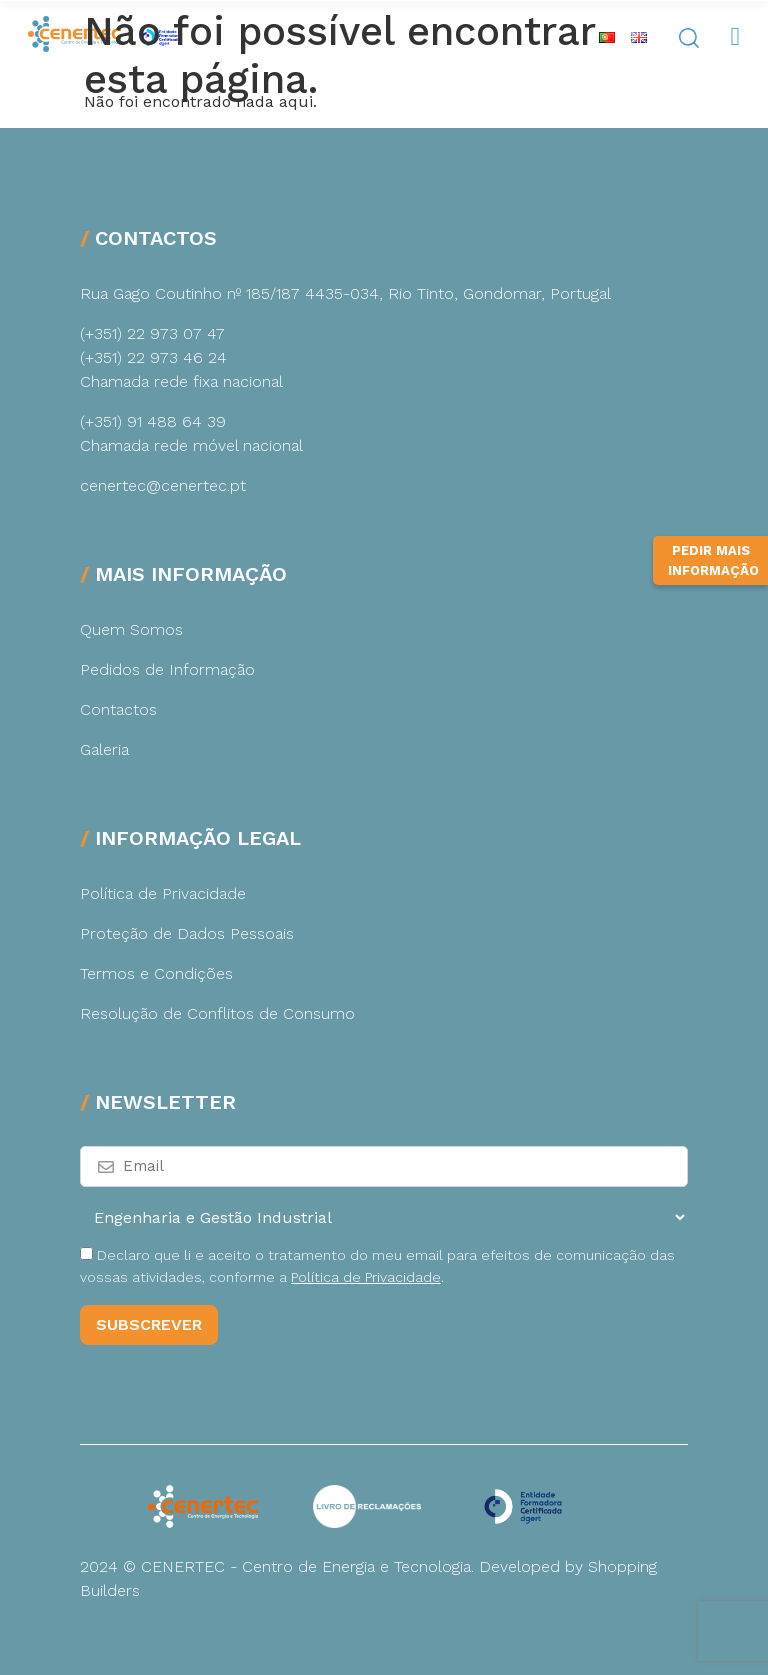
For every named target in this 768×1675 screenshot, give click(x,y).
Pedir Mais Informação (713, 560)
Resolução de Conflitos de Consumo (217, 1013)
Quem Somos (131, 629)
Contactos (118, 709)
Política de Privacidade (163, 893)
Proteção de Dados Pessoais (187, 933)
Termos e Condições (156, 973)
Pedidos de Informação (167, 669)
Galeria (104, 749)
